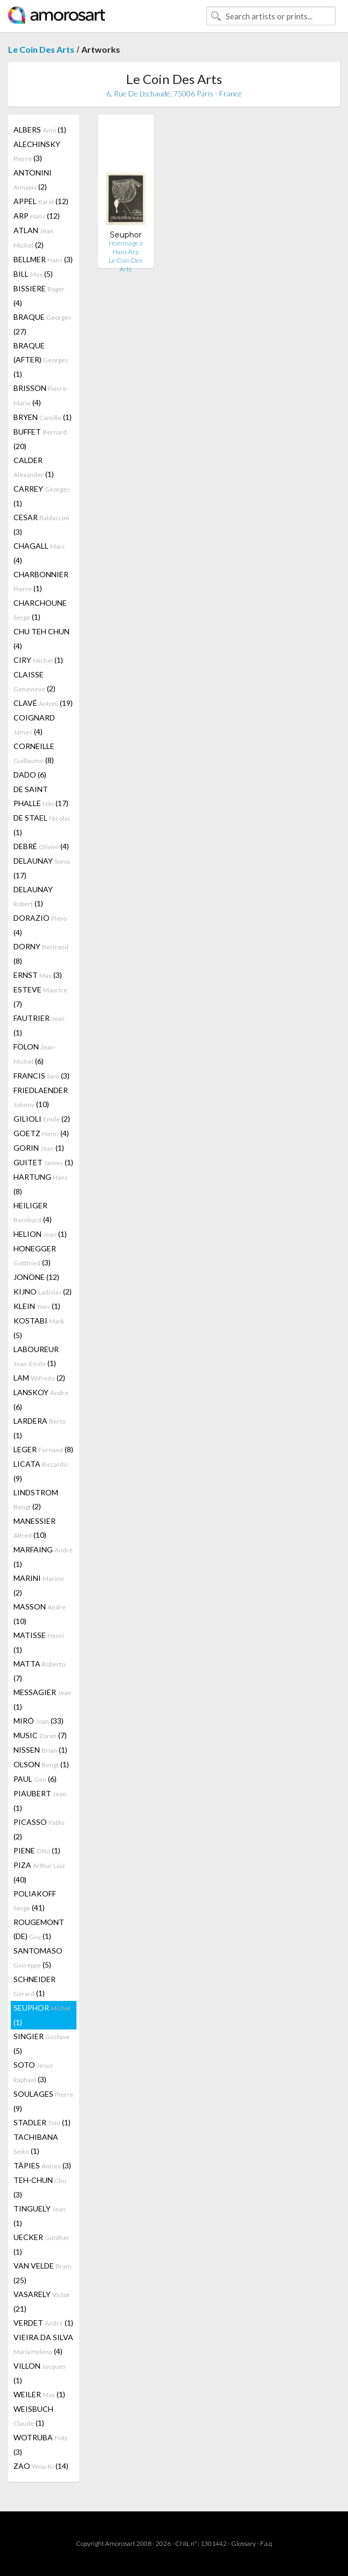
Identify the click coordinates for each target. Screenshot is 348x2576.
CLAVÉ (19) (43, 703)
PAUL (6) (35, 1778)
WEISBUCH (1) (33, 2415)
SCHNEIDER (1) (34, 1986)
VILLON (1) (39, 2373)
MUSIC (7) (40, 1735)
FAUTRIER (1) (39, 1025)
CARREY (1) (41, 496)
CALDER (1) (33, 467)
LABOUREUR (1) (36, 1356)
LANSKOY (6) (40, 1399)
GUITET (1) (43, 1162)
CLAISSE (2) (34, 681)
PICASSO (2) (38, 1829)
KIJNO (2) (42, 1291)
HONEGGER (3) (34, 1255)
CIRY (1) (38, 659)
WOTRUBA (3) (40, 2444)
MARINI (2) (38, 1585)
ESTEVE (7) (40, 997)
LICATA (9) (40, 1471)
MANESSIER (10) (34, 1527)
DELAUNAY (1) (33, 896)
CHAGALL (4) (39, 553)
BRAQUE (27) (42, 324)
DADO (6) (29, 774)
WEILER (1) (39, 2394)
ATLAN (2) (33, 237)
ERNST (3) (37, 974)
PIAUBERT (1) (39, 1800)
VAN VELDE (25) (42, 2273)
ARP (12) (36, 215)
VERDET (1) (43, 2322)
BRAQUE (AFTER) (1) (40, 360)
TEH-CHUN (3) (39, 2187)
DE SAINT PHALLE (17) (40, 796)
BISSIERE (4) (39, 295)
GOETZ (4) (41, 1133)
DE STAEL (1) (42, 825)
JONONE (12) (36, 1277)
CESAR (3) (41, 524)
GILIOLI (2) (41, 1118)
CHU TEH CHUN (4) (41, 638)
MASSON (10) (39, 1614)
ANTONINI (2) (32, 179)
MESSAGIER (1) (42, 1699)
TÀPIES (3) (42, 2165)
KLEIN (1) (36, 1306)
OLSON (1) (41, 1764)
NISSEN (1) (40, 1749)
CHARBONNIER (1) (40, 581)
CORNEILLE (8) (33, 753)
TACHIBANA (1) (35, 2143)
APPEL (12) (40, 201)
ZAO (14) (40, 2465)
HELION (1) (40, 1233)
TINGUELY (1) (39, 2216)
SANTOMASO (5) (37, 1957)
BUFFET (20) (40, 439)
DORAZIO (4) (40, 925)
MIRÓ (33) (38, 1720)
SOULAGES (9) (43, 2101)
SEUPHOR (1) (42, 2015)
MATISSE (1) (38, 1642)
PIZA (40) (39, 1872)
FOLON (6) (34, 1054)
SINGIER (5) (41, 2043)
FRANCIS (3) (41, 1075)
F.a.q (266, 2543)
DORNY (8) (40, 953)
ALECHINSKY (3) (36, 151)
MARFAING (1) (43, 1557)
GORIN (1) (38, 1147)
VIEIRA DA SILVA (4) (43, 2344)
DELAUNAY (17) (41, 868)
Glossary (243, 2543)
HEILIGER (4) (32, 1212)
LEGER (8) (43, 1449)
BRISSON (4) (40, 395)
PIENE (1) (36, 1850)
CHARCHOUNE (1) (40, 609)
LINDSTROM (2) (35, 1499)
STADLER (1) (42, 2122)
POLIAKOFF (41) (34, 1900)
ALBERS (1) (39, 129)
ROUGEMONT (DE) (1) (38, 1929)
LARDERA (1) (39, 1428)
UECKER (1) (41, 2244)
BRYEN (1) (42, 417)
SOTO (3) (33, 2072)
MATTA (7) (39, 1671)
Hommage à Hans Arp (126, 247)
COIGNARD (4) (34, 724)
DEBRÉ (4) (41, 846)
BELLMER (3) (43, 259)
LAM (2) (39, 1377)
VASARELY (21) (41, 2301)
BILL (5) (33, 273)
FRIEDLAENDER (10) (40, 1097)
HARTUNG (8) (40, 1184)
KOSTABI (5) (38, 1328)
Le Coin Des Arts (41, 49)
